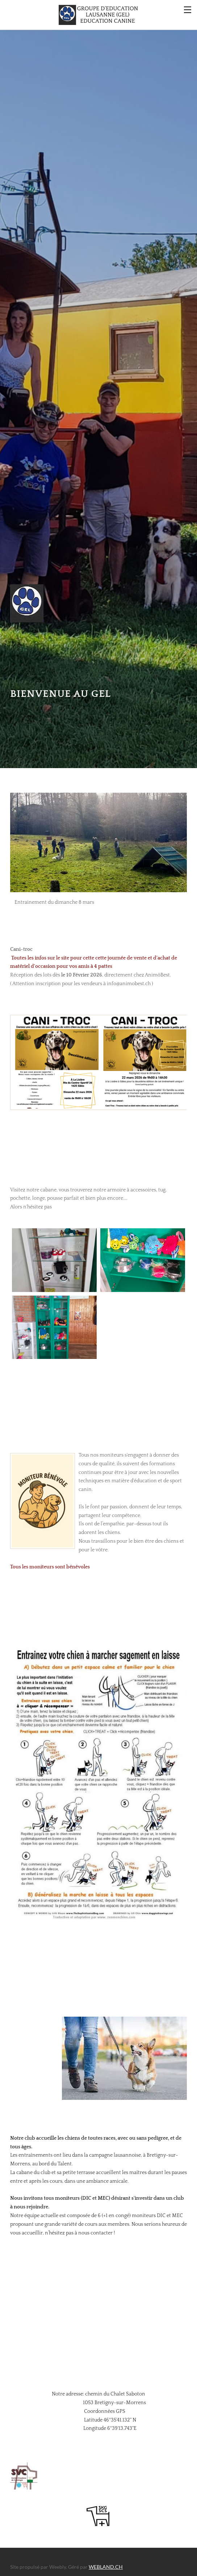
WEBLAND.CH (106, 2557)
